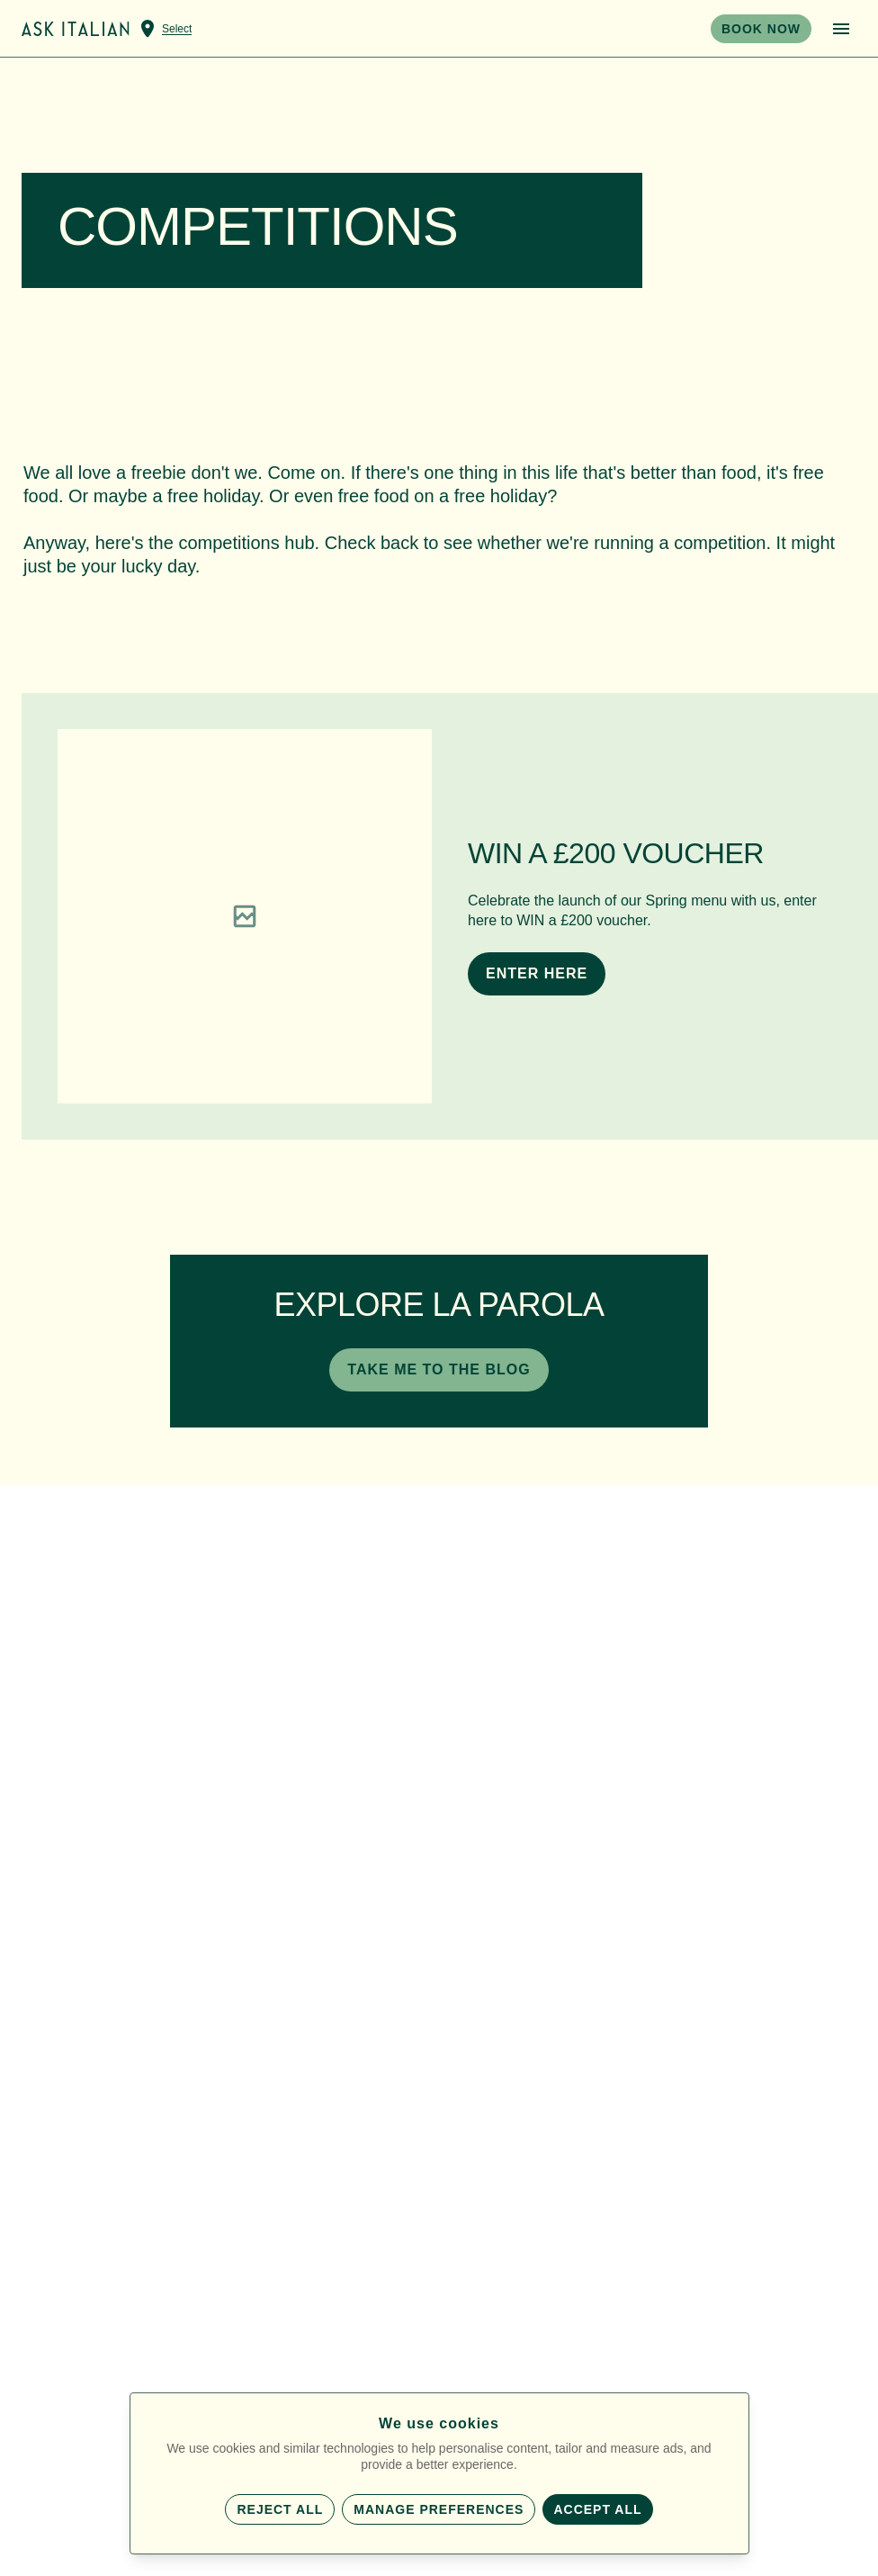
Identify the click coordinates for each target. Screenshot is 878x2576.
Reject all (280, 2509)
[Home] (76, 29)
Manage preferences (439, 2509)
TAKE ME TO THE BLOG (438, 1369)
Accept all (597, 2509)
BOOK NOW (761, 29)
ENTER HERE (536, 973)
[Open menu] (841, 28)
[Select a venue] (164, 29)
